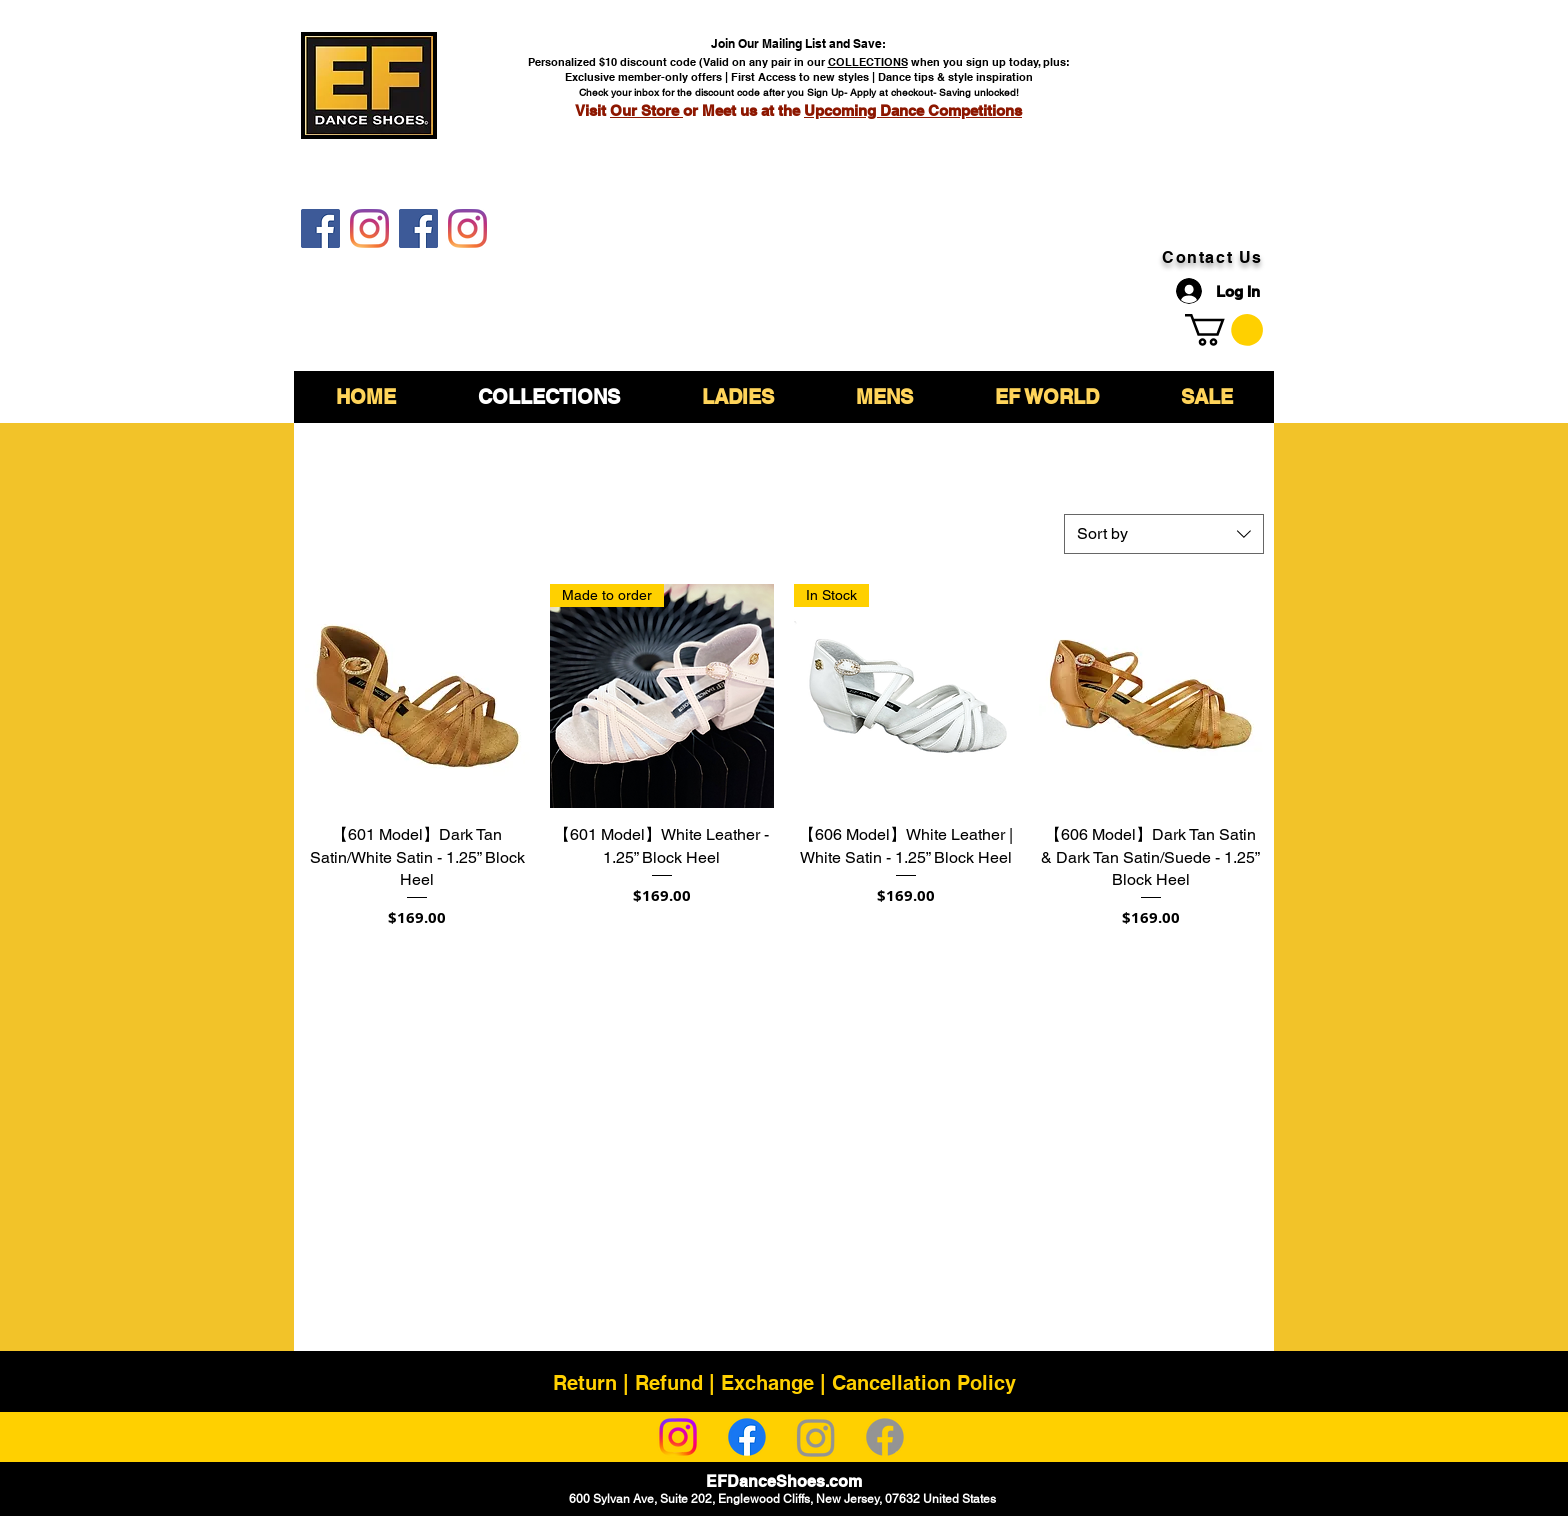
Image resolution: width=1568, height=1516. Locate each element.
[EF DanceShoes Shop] (418, 228)
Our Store (646, 110)
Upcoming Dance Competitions (913, 110)
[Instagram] (678, 1437)
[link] (1224, 330)
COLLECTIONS (868, 62)
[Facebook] (747, 1437)
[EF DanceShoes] (320, 228)
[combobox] (1164, 534)
